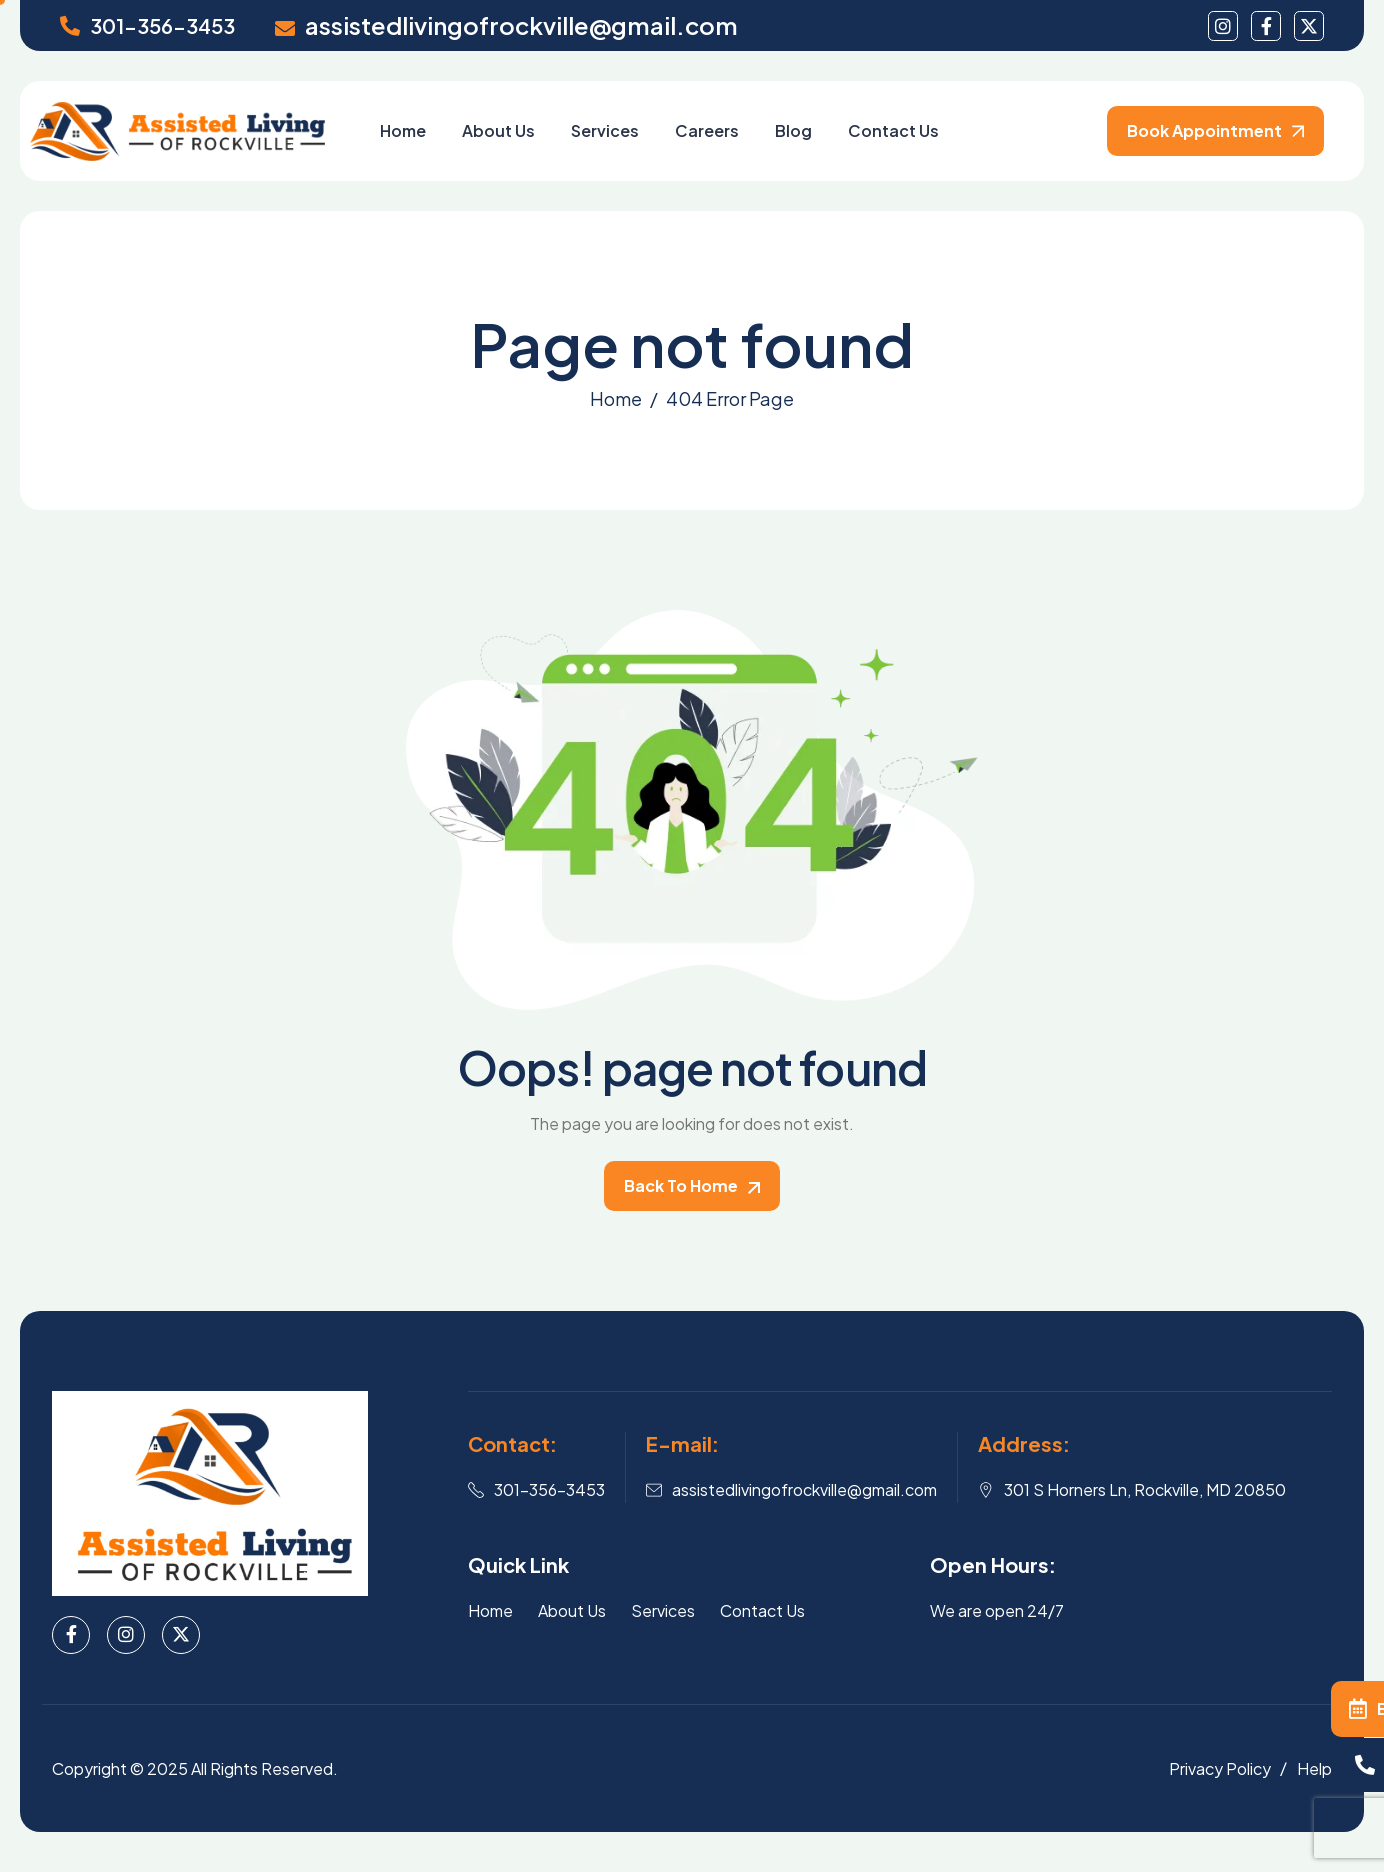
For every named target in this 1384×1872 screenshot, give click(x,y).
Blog (793, 130)
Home (403, 130)
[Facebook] (71, 1635)
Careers (707, 130)
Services (605, 130)
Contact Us (893, 130)
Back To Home (692, 1185)
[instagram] (1223, 26)
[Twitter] (1309, 26)
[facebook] (1266, 26)
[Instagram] (126, 1635)
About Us (498, 130)
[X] (181, 1635)
